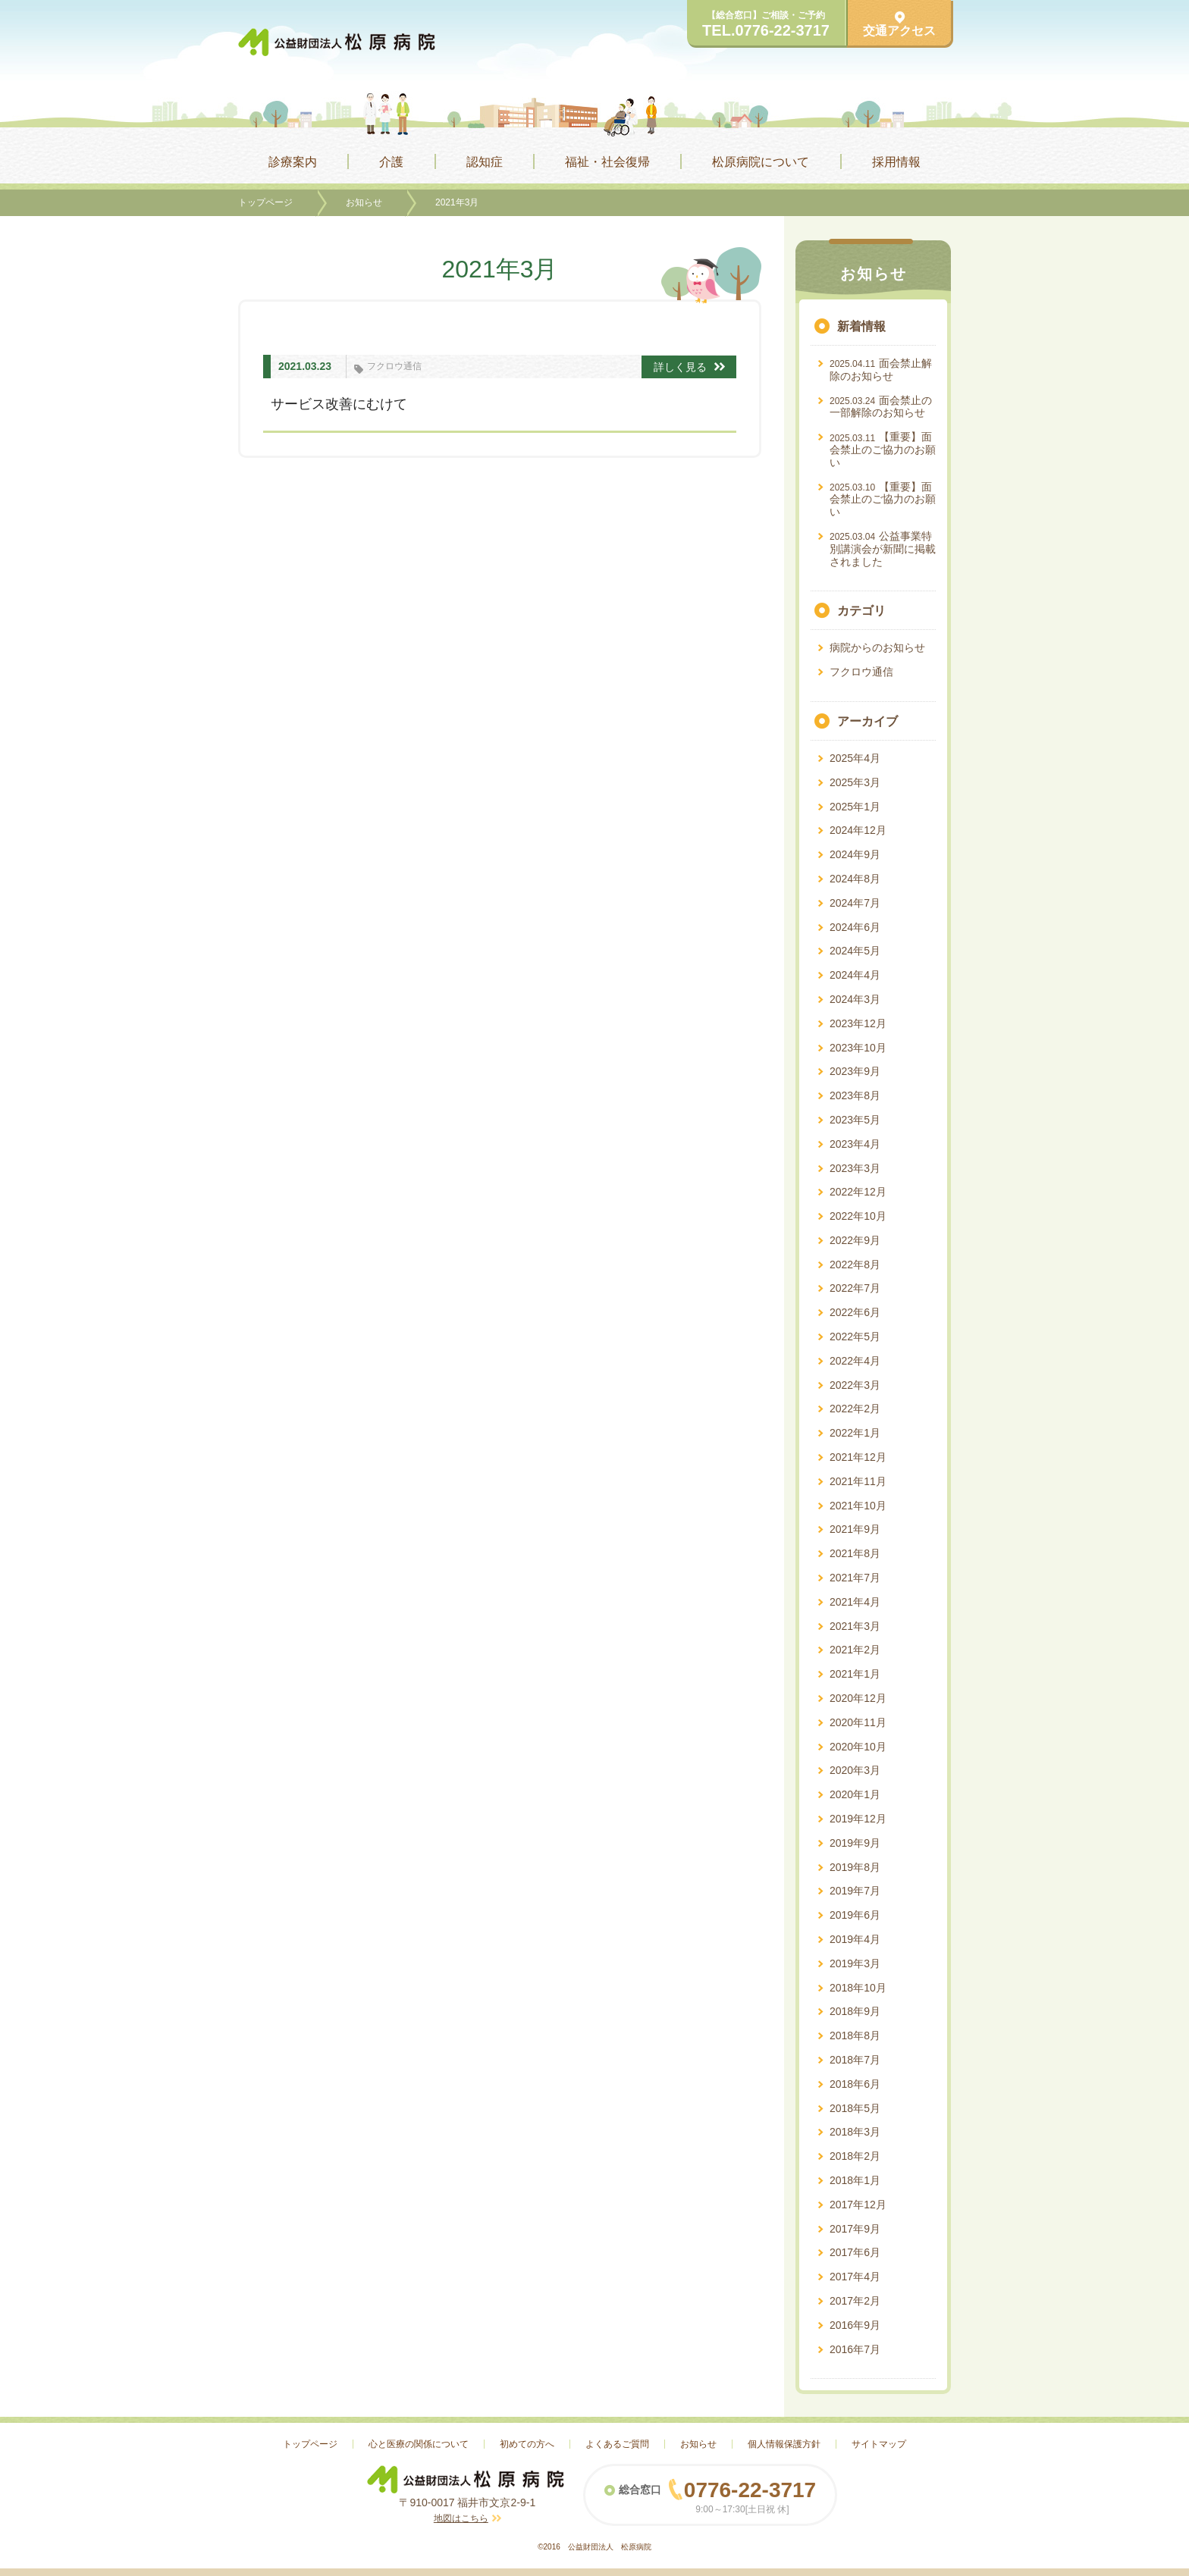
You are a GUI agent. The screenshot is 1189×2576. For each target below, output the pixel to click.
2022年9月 (855, 1240)
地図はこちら (461, 2518)
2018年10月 (858, 1988)
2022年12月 (858, 1192)
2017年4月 (855, 2276)
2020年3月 (855, 1770)
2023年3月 (855, 1168)
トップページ (265, 202)
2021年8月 (855, 1553)
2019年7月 (855, 1891)
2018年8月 (855, 2035)
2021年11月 (858, 1481)
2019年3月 (855, 1963)
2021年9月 (855, 1529)
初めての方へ (527, 2444)
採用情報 (896, 161)
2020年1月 (855, 1794)
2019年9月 (855, 1843)
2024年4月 (855, 975)
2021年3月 (855, 1626)
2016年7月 (855, 2349)
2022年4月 (855, 1361)
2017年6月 (855, 2252)
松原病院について (760, 161)
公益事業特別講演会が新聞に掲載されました (883, 549)
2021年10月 (858, 1506)
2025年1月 (855, 807)
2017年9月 (855, 2229)
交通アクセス (899, 24)
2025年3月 (855, 782)
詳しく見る (689, 367)
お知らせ (364, 202)
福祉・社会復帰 (607, 161)
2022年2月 (855, 1408)
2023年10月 (858, 1048)
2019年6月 (855, 1915)
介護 (391, 161)
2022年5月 (855, 1336)
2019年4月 (855, 1939)
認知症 (484, 161)
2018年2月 (855, 2156)
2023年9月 (855, 1071)
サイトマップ (879, 2444)
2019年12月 (858, 1819)
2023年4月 (855, 1144)
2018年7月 (855, 2060)
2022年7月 (855, 1288)
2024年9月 (855, 854)
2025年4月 (855, 758)
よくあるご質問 (617, 2444)
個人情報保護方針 (784, 2444)
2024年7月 (855, 903)
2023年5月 (855, 1120)
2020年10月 (858, 1747)
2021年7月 (855, 1578)
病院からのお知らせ (877, 647)
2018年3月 (855, 2132)
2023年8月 (855, 1095)
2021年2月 (855, 1650)
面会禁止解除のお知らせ (881, 369)
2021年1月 (855, 1674)
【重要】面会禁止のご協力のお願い (883, 450)
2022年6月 (855, 1312)
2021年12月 (858, 1457)
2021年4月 (855, 1602)
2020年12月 (858, 1698)
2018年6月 (855, 2084)
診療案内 (292, 161)
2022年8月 (855, 1264)
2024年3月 (855, 999)
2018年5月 (855, 2108)
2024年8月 (855, 879)
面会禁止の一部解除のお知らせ (881, 406)
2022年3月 (855, 1385)
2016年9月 (855, 2325)
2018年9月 (855, 2011)
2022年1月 (855, 1433)
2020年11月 (858, 1722)
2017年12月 (858, 2204)
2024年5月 (855, 951)
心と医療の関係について (419, 2444)
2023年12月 (858, 1023)
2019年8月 (855, 1867)
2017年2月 (855, 2301)
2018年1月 (855, 2180)
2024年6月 (855, 927)
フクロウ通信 (394, 366)
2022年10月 (858, 1216)
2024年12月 (858, 830)
